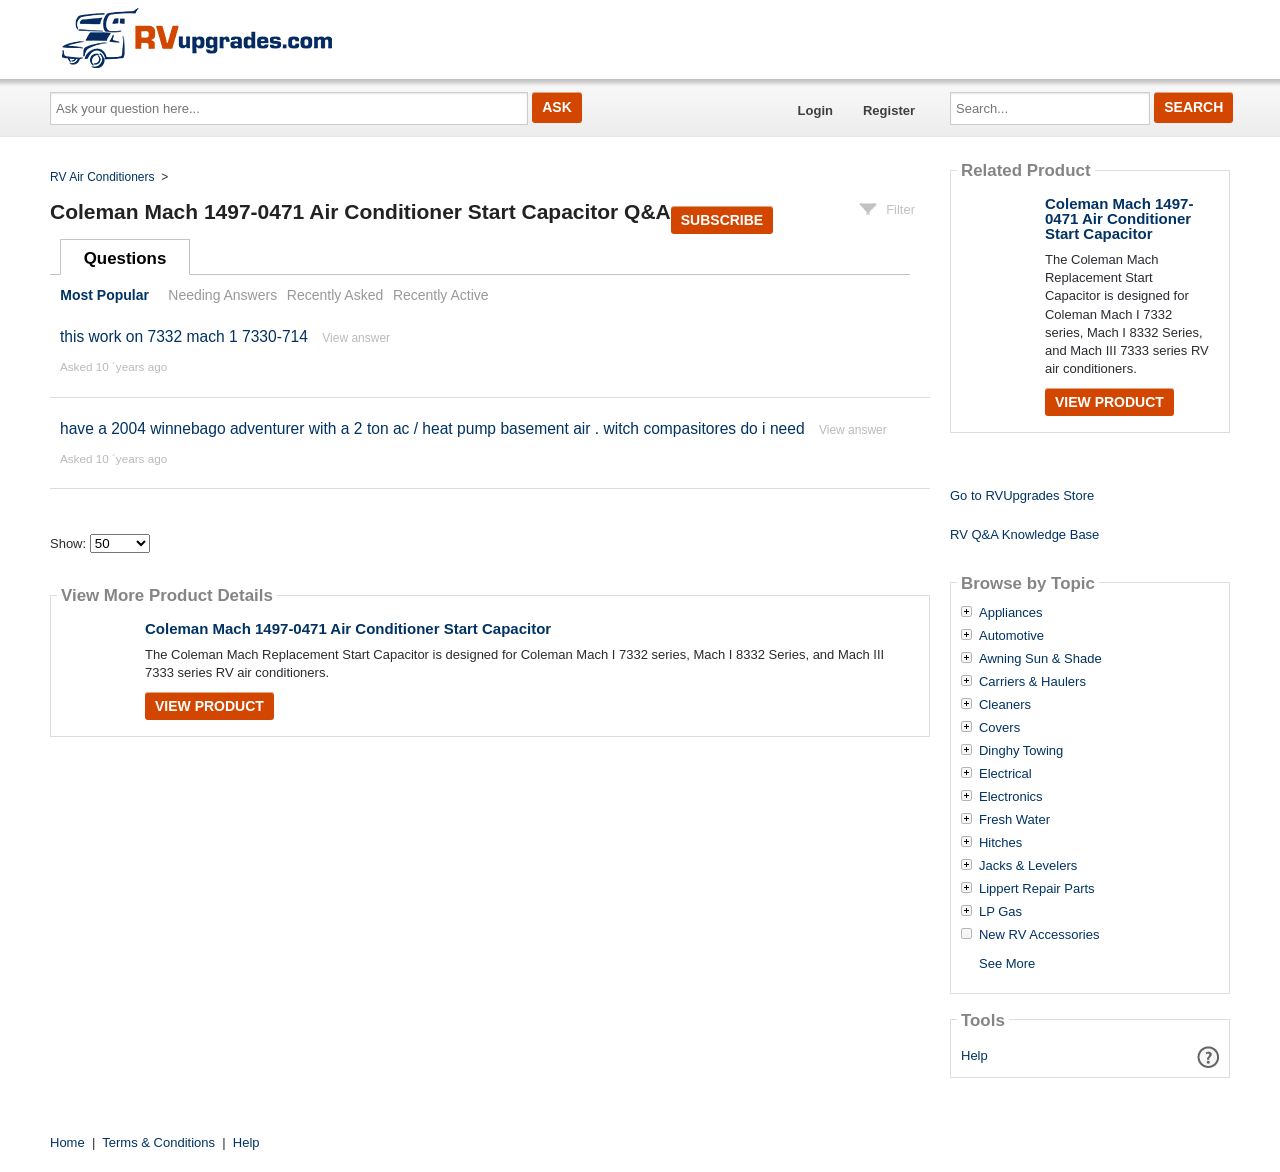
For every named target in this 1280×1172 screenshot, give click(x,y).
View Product (209, 706)
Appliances (1011, 613)
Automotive (1011, 636)
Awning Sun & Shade (1040, 659)
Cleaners (1005, 705)
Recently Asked (335, 295)
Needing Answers (222, 295)
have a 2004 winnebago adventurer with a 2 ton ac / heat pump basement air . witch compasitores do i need (432, 428)
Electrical (1005, 774)
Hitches (1000, 843)
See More (1007, 963)
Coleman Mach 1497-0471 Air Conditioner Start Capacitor (348, 628)
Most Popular (104, 295)
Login (815, 110)
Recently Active (441, 295)
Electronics (1011, 797)
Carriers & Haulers (1032, 682)
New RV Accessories (1039, 935)
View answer (356, 338)
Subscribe (722, 220)
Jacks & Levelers (1028, 866)
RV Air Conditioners (102, 177)
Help (974, 1055)
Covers (999, 728)
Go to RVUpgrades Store (1022, 495)
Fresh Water (1014, 820)
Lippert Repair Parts (1037, 889)
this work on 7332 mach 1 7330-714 (184, 336)
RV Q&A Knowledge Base (1024, 534)
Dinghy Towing (1021, 751)
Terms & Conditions (158, 1142)
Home (67, 1142)
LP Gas (1000, 912)
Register (889, 110)
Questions (125, 258)
